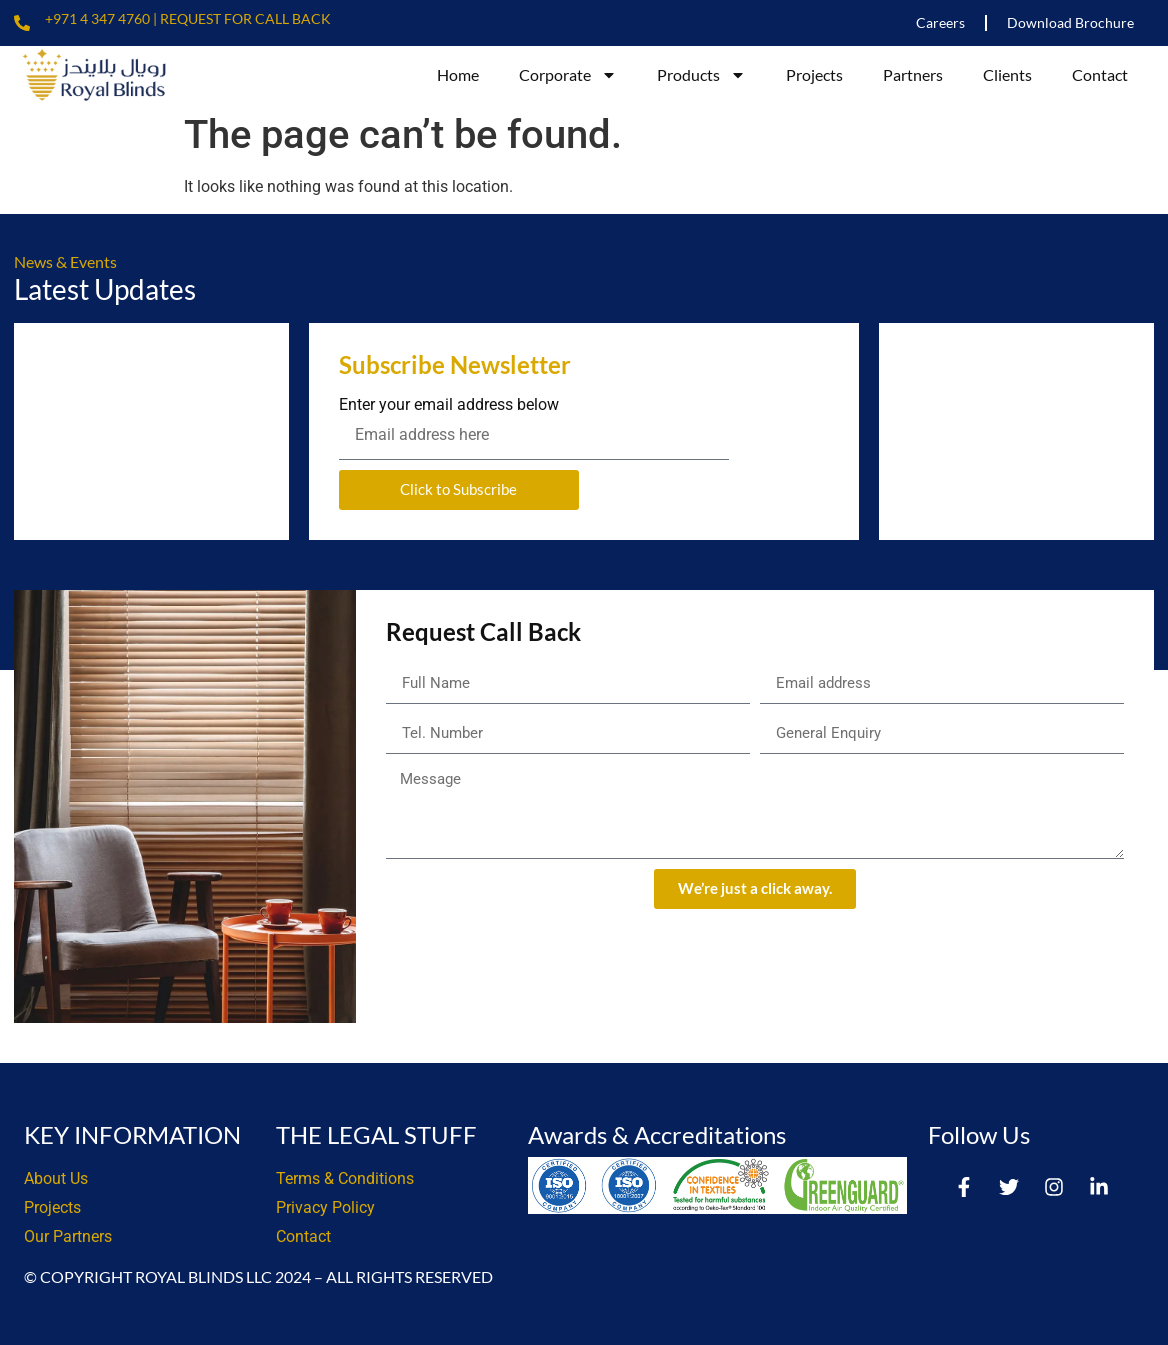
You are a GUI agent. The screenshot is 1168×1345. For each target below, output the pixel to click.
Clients (1007, 74)
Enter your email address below (449, 405)
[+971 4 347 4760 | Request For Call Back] (22, 23)
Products (701, 75)
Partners (913, 74)
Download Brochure (1070, 22)
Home (458, 74)
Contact (1100, 74)
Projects (814, 74)
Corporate (568, 75)
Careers (940, 22)
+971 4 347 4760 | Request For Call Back (188, 18)
